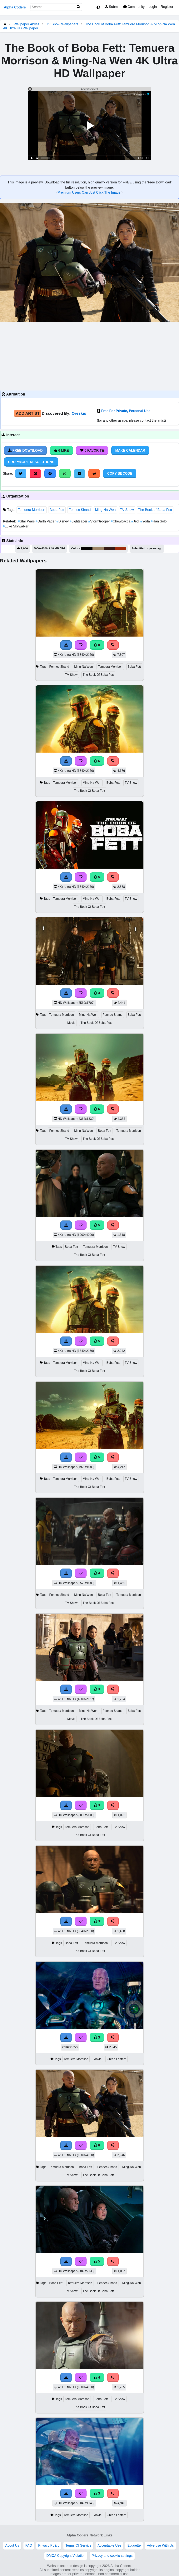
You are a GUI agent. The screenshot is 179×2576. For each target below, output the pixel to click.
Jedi (135, 521)
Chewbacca (121, 521)
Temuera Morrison (31, 510)
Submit (112, 7)
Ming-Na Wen (105, 510)
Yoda (145, 521)
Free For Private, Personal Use (125, 411)
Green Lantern (116, 2059)
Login (152, 7)
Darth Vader (46, 521)
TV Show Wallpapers (62, 24)
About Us (12, 2545)
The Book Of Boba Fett (98, 674)
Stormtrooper (99, 521)
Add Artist (28, 413)
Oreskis (79, 413)
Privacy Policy (48, 2545)
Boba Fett (57, 510)
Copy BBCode (119, 473)
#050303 (86, 548)
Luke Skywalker (15, 526)
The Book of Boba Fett (155, 510)
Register (167, 7)
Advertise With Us (160, 2545)
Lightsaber (79, 521)
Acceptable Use (109, 2545)
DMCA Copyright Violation (65, 2556)
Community (134, 7)
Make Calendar (130, 450)
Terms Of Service (78, 2545)
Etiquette (134, 2545)
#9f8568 (98, 548)
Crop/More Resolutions (31, 462)
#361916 (109, 548)
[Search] (78, 7)
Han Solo (159, 521)
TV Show (127, 510)
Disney (63, 521)
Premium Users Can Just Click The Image (89, 192)
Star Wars (27, 521)
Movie (71, 1022)
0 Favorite (92, 450)
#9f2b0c (120, 548)
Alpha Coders (15, 7)
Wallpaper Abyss (26, 24)
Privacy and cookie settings (112, 2556)
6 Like (61, 450)
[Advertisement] (89, 356)
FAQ (28, 2545)
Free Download (25, 450)
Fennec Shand (80, 510)
